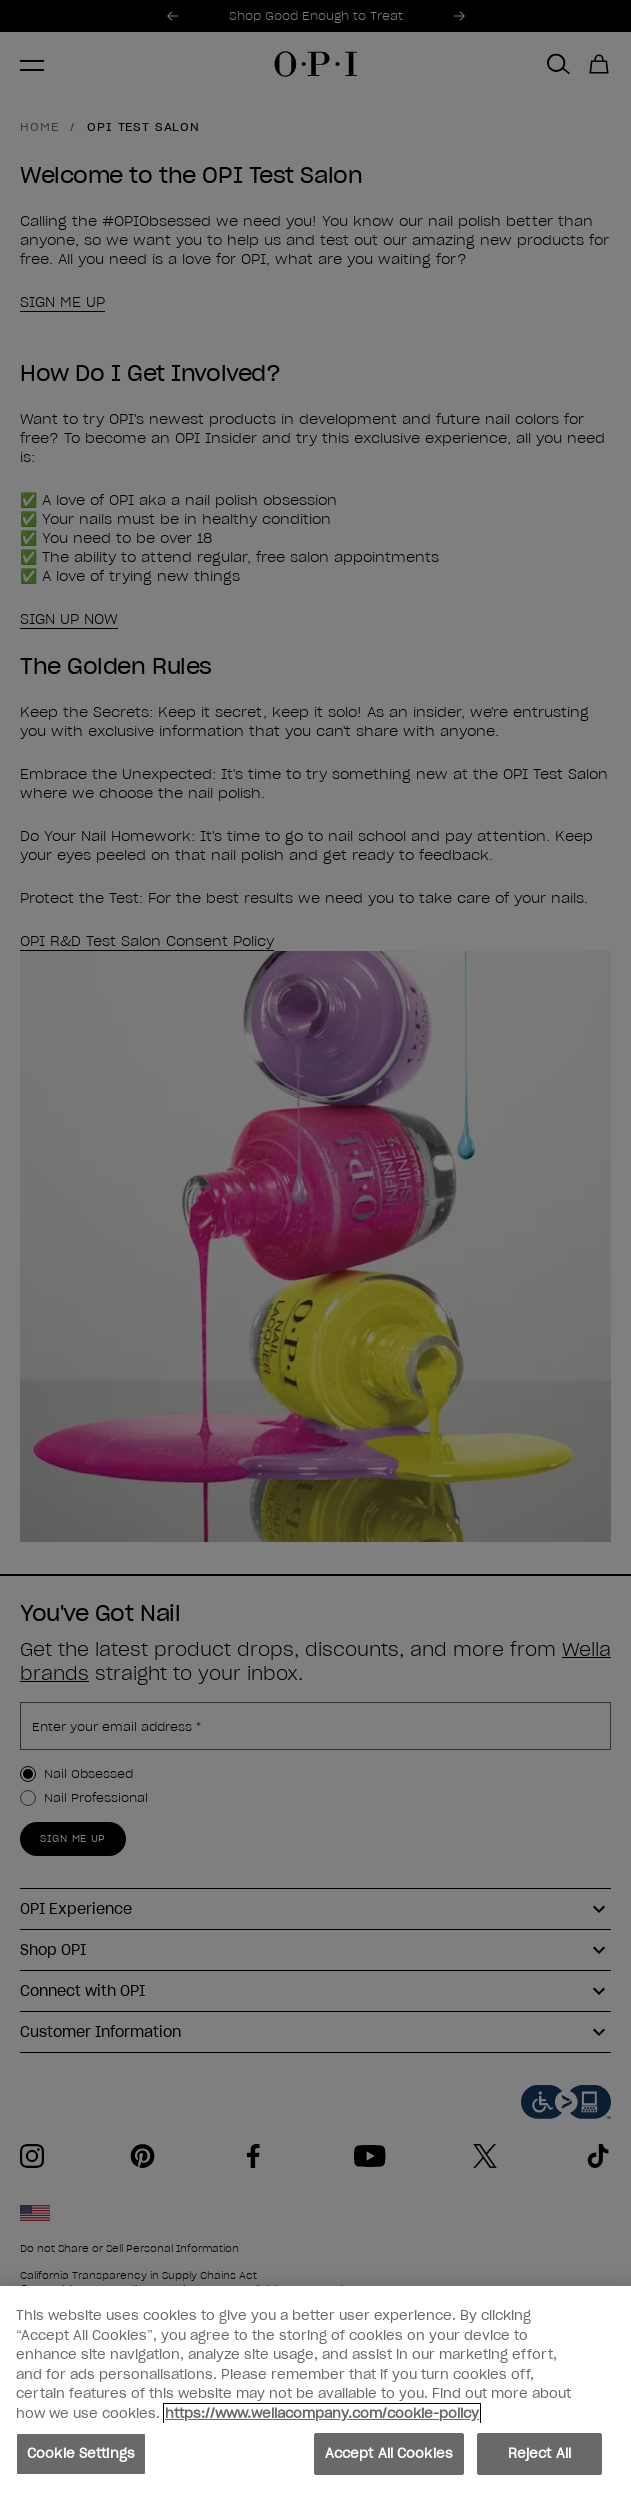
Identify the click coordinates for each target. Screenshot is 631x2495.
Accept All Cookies (389, 2456)
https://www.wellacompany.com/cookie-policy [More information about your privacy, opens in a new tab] (322, 2415)
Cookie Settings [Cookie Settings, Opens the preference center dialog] (81, 2456)
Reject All (539, 2456)
